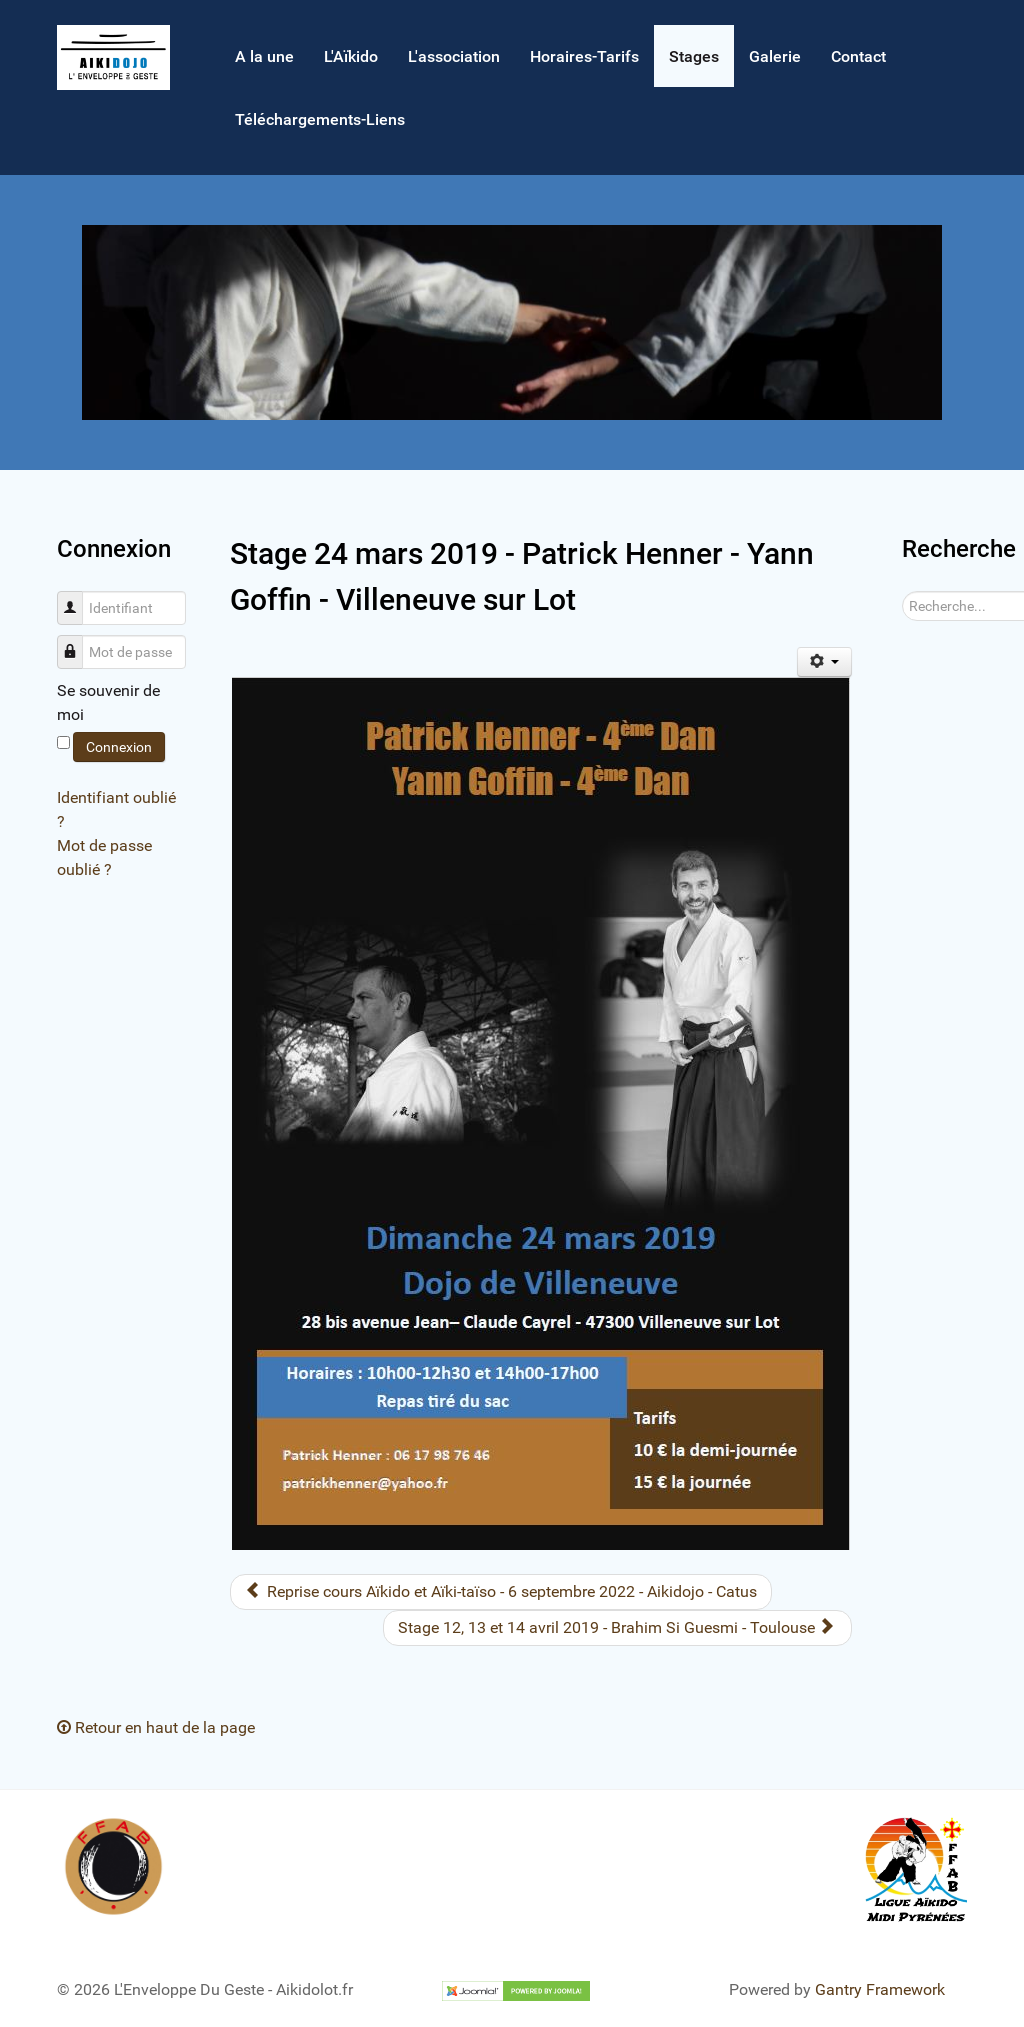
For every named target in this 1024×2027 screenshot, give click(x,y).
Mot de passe (77, 641)
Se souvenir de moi (108, 702)
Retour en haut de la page (156, 1727)
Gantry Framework (880, 1989)
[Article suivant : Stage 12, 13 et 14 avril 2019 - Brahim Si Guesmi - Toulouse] (617, 1628)
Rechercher (902, 591)
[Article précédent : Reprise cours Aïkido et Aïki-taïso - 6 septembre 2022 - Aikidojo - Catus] (501, 1592)
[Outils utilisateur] (824, 662)
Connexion (119, 747)
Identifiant (77, 597)
